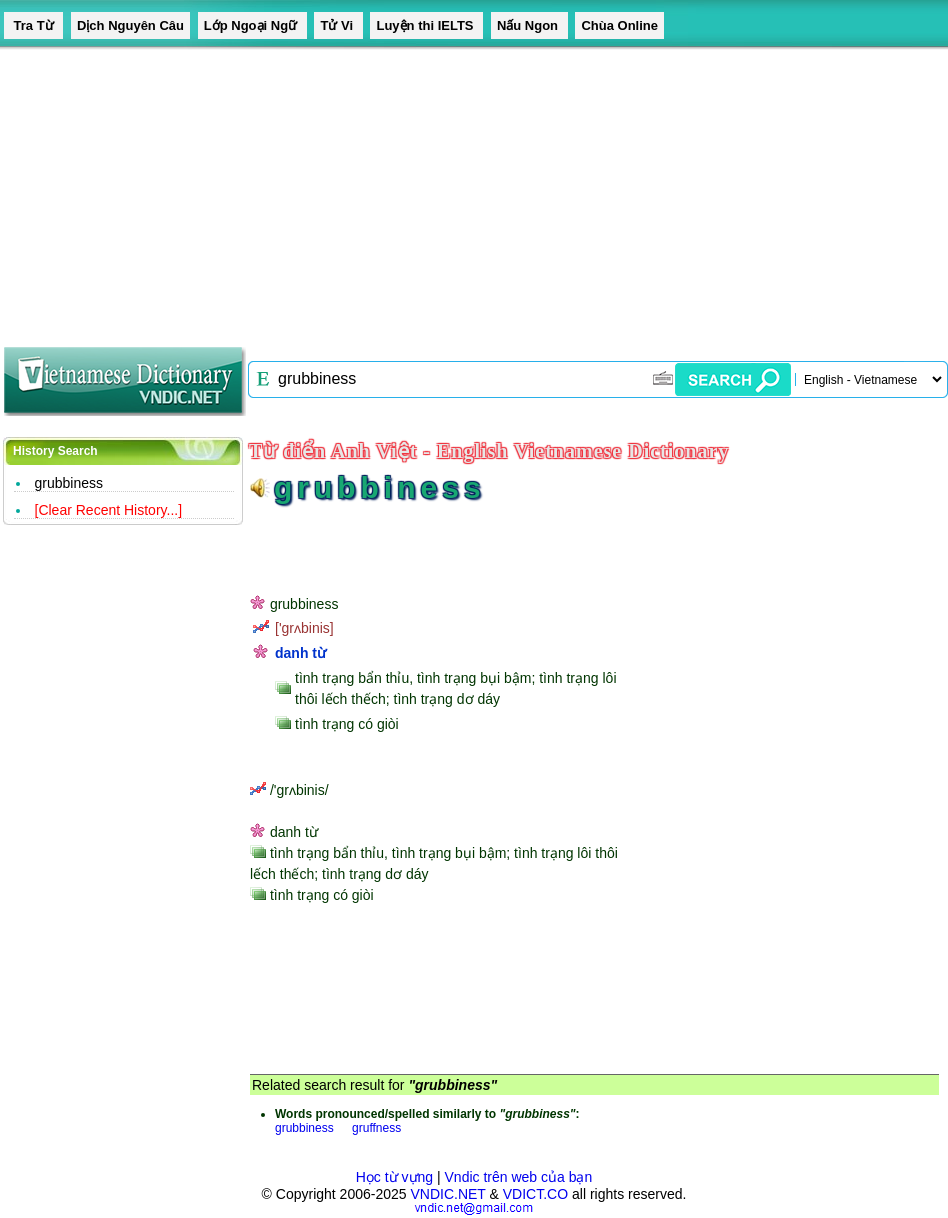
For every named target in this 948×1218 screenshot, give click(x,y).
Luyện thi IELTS (426, 25)
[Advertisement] (431, 190)
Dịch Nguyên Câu (130, 25)
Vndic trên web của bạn (519, 1177)
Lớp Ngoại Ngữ (252, 25)
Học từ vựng (394, 1177)
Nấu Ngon (529, 25)
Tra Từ (33, 25)
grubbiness (69, 483)
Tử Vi (338, 25)
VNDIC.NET (447, 1194)
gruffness (376, 1128)
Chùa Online (619, 25)
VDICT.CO (535, 1194)
